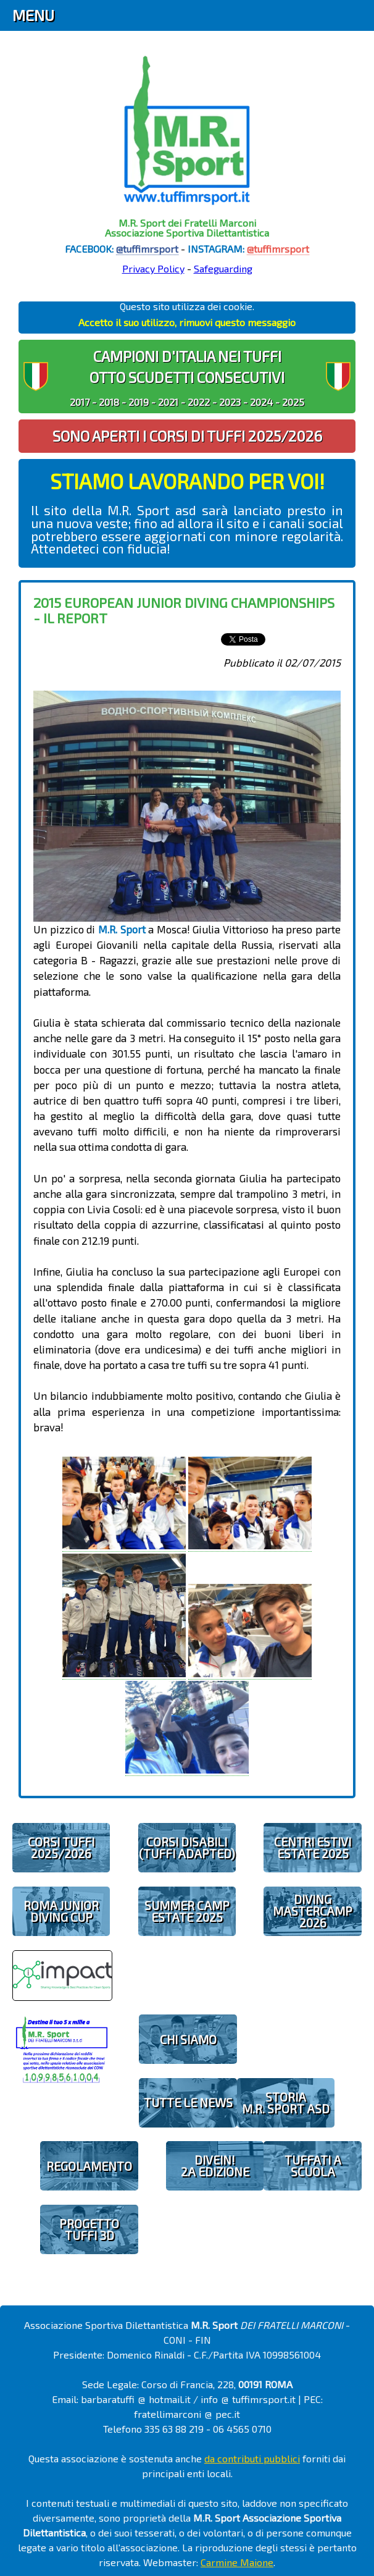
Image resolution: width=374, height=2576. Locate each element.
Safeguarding (223, 268)
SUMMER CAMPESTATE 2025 (187, 1911)
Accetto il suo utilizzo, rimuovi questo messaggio (187, 322)
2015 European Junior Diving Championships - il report (184, 610)
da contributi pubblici (252, 2458)
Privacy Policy (153, 268)
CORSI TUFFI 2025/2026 (61, 1848)
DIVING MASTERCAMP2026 (312, 1911)
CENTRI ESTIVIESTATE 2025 (312, 1848)
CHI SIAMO (188, 2039)
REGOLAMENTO (89, 2166)
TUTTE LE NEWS (188, 2102)
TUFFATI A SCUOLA (313, 2166)
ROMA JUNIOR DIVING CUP (61, 1911)
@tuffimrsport (147, 249)
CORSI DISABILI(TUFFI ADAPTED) (187, 1848)
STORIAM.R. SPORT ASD (286, 2103)
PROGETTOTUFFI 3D (89, 2229)
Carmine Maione (237, 2562)
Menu (33, 15)
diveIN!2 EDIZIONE (215, 2166)
